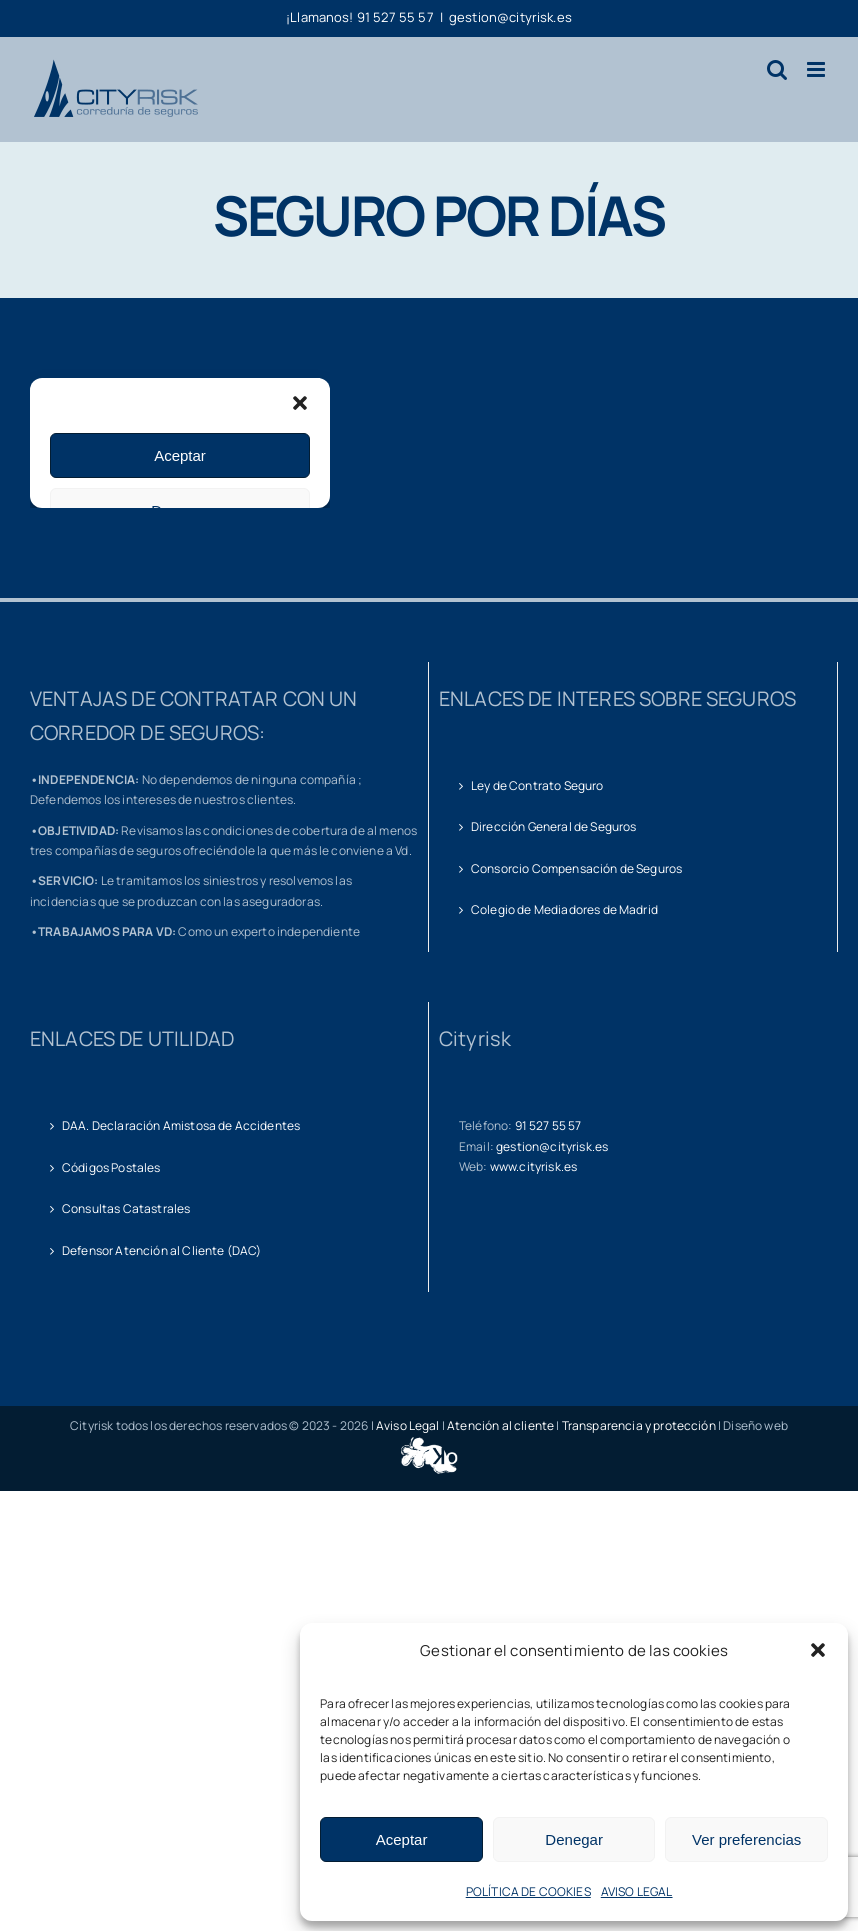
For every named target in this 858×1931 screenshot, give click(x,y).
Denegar (574, 1839)
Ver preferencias (746, 1839)
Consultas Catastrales (126, 1208)
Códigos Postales (111, 1167)
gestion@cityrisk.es (510, 17)
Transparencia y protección (639, 1425)
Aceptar (402, 1839)
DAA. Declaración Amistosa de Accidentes (181, 1125)
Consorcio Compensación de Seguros (576, 868)
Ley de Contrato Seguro (537, 785)
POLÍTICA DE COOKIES (528, 1891)
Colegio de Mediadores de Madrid (564, 909)
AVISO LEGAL (637, 1891)
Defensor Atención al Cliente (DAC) (161, 1250)
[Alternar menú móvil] (817, 69)
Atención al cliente (500, 1425)
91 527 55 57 (548, 1125)
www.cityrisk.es (533, 1166)
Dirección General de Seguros (553, 826)
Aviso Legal (408, 1425)
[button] (818, 1650)
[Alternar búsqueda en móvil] (777, 69)
